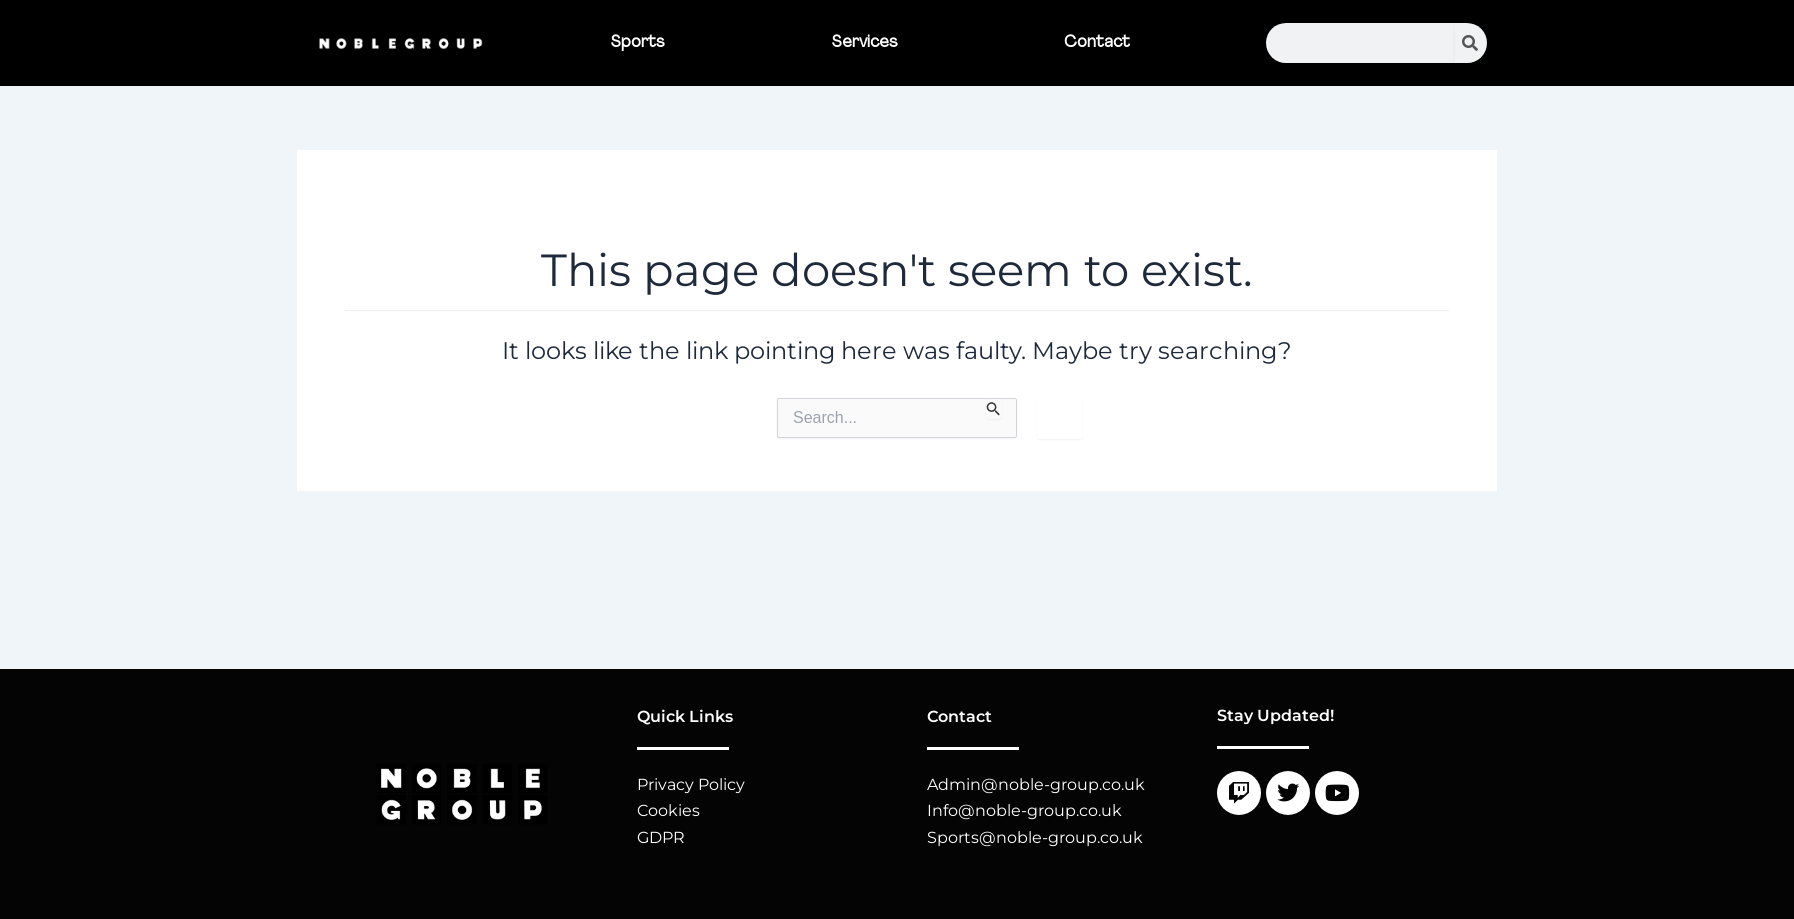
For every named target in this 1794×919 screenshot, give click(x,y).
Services (865, 43)
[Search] (1470, 43)
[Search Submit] (994, 408)
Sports (638, 43)
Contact (1097, 43)
